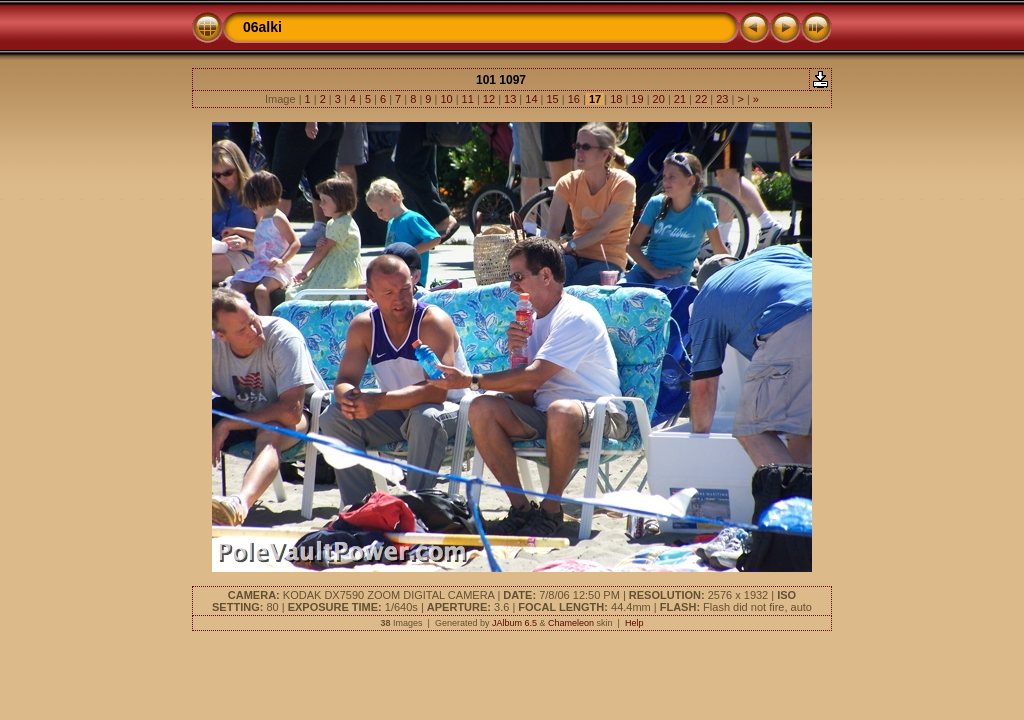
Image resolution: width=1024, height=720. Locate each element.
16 (574, 99)
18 (616, 99)
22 (701, 99)
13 (510, 99)
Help (634, 623)
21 (680, 99)
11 (468, 99)
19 (637, 99)
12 (489, 99)
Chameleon (571, 623)
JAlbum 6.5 (514, 623)
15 (552, 99)
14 (531, 99)
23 (722, 99)
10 (446, 99)
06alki (262, 27)
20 (659, 99)
